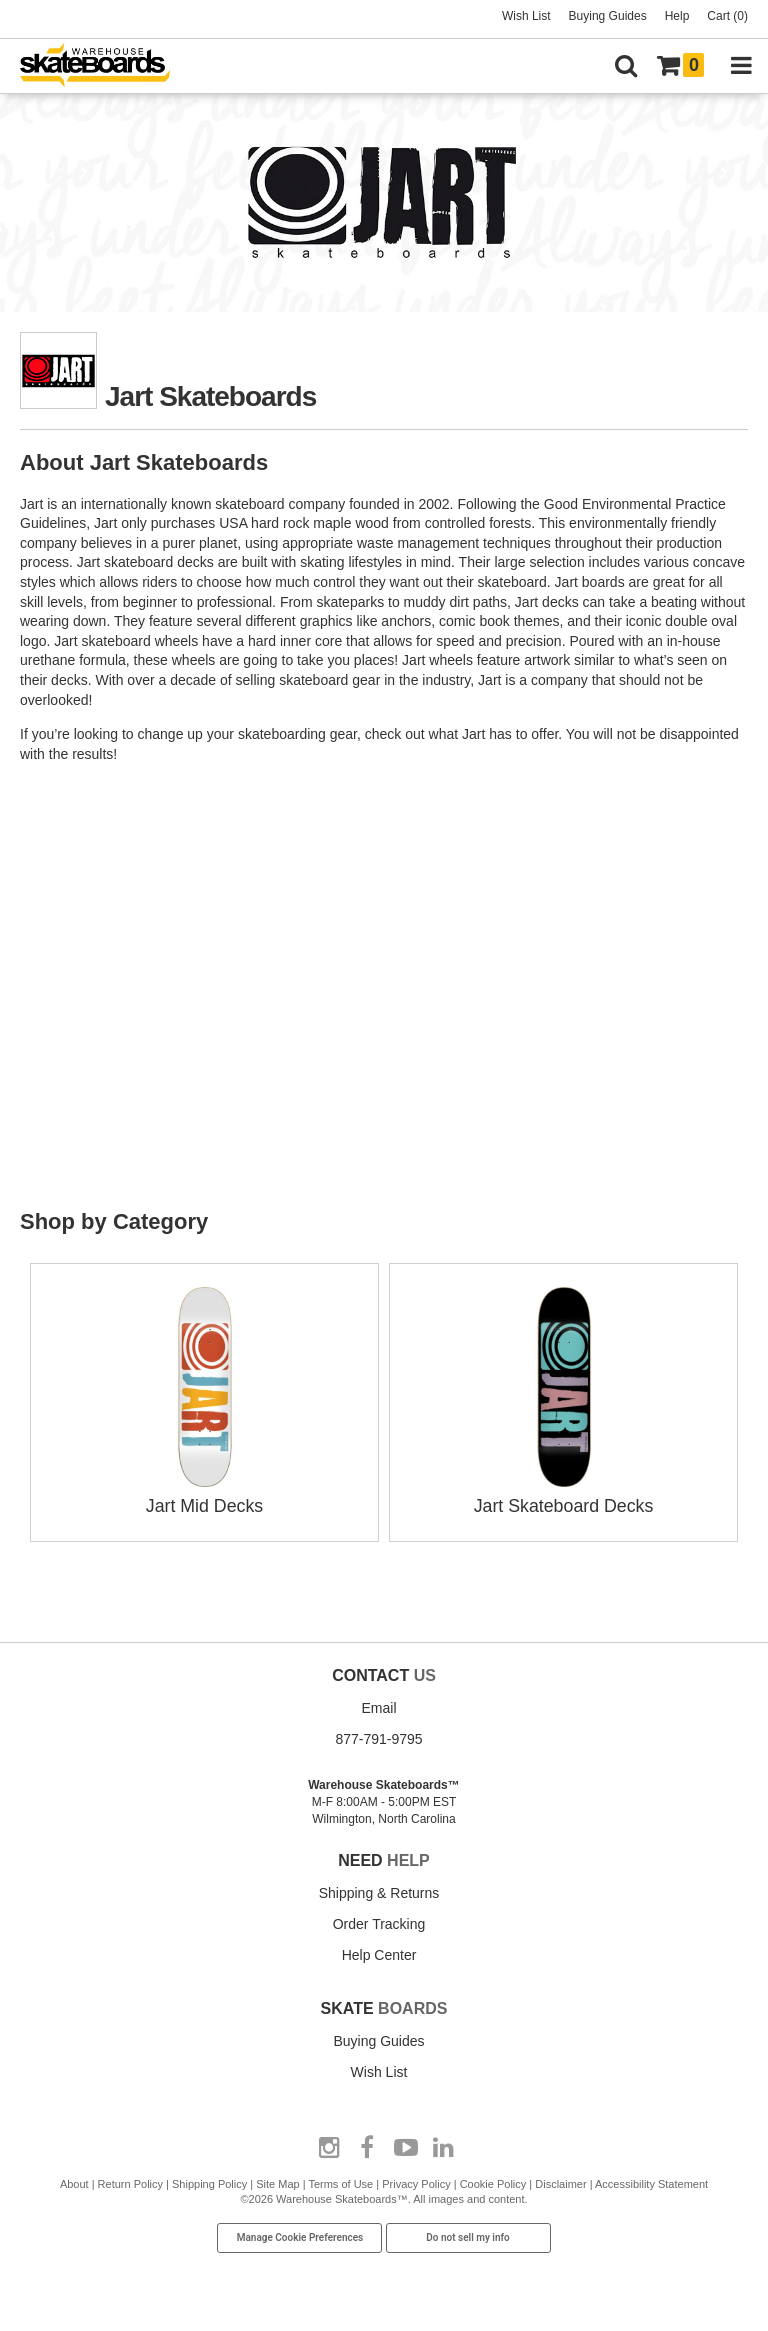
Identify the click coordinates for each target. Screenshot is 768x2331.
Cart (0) (727, 16)
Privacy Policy (416, 2182)
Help (677, 16)
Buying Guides (608, 16)
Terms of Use (340, 2182)
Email (378, 1707)
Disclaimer (560, 2182)
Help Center (379, 1953)
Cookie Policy (493, 2182)
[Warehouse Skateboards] (105, 66)
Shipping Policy (209, 2182)
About (74, 2182)
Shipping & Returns (379, 1891)
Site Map (277, 2182)
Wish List (526, 16)
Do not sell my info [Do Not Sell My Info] (468, 2236)
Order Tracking (379, 1922)
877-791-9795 (378, 1738)
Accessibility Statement (651, 2182)
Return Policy (130, 2182)
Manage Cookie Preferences (300, 2236)
